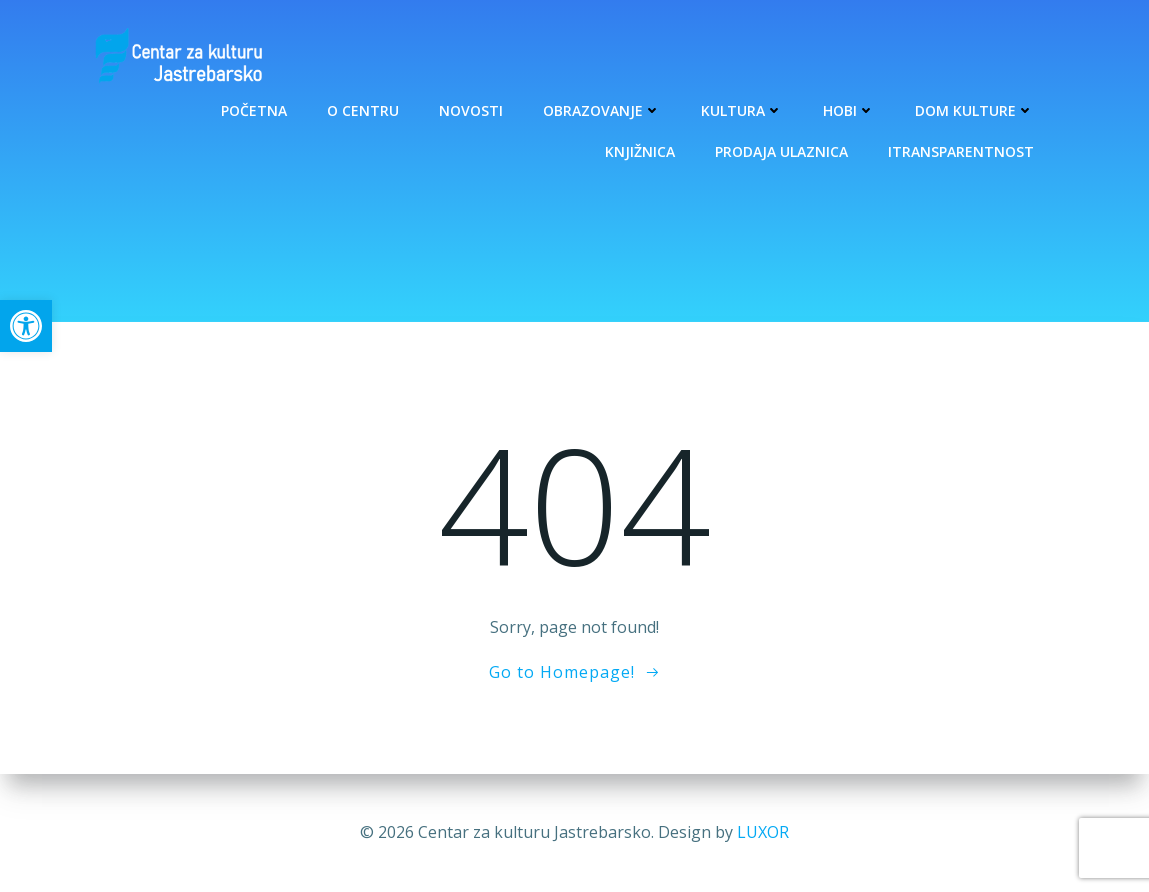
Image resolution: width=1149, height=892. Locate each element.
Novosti (472, 110)
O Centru (364, 110)
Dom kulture (975, 110)
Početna (255, 110)
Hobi (850, 110)
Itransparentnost (962, 151)
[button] (26, 326)
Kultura (743, 110)
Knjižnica (641, 151)
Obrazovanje (603, 110)
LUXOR (763, 832)
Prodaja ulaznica (782, 151)
